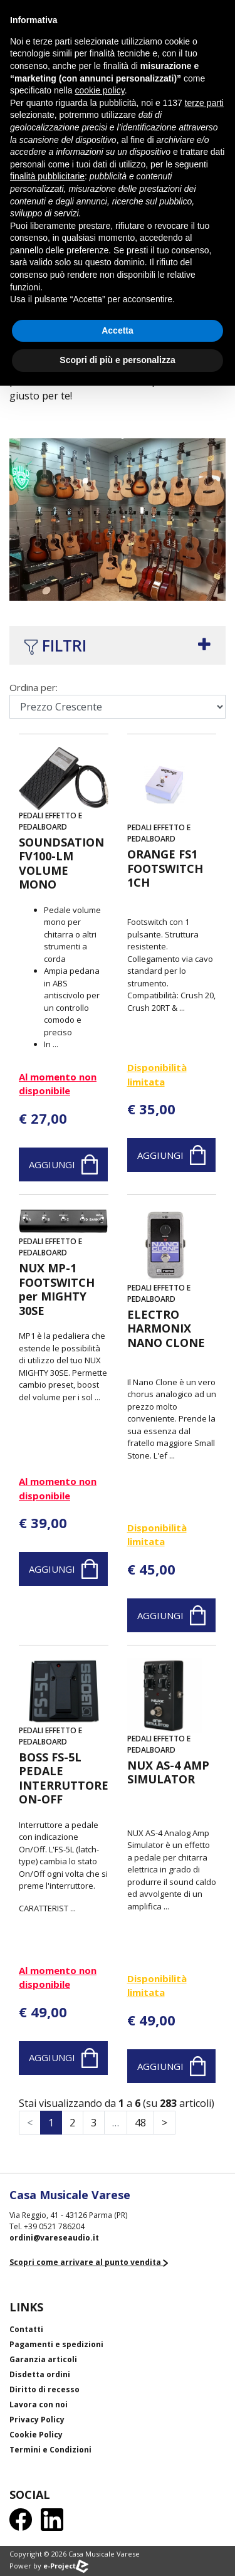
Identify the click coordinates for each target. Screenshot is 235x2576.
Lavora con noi (38, 2404)
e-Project (65, 2565)
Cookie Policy (36, 2434)
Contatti (26, 2329)
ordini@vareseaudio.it (54, 2237)
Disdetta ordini (39, 2374)
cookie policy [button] (100, 90)
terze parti (204, 103)
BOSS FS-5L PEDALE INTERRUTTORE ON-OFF (63, 1778)
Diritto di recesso (44, 2389)
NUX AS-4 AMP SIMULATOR (168, 1772)
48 (140, 2123)
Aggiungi (63, 1164)
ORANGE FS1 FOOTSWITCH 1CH (165, 868)
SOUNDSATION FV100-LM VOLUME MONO (61, 863)
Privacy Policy (37, 2419)
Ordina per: (33, 687)
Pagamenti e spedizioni (56, 2344)
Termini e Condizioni (50, 2449)
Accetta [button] (117, 330)
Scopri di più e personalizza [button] (117, 360)
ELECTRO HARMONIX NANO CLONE (166, 1328)
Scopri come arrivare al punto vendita (88, 2262)
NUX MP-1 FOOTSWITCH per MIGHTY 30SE (57, 1289)
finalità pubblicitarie (47, 176)
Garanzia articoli (43, 2359)
